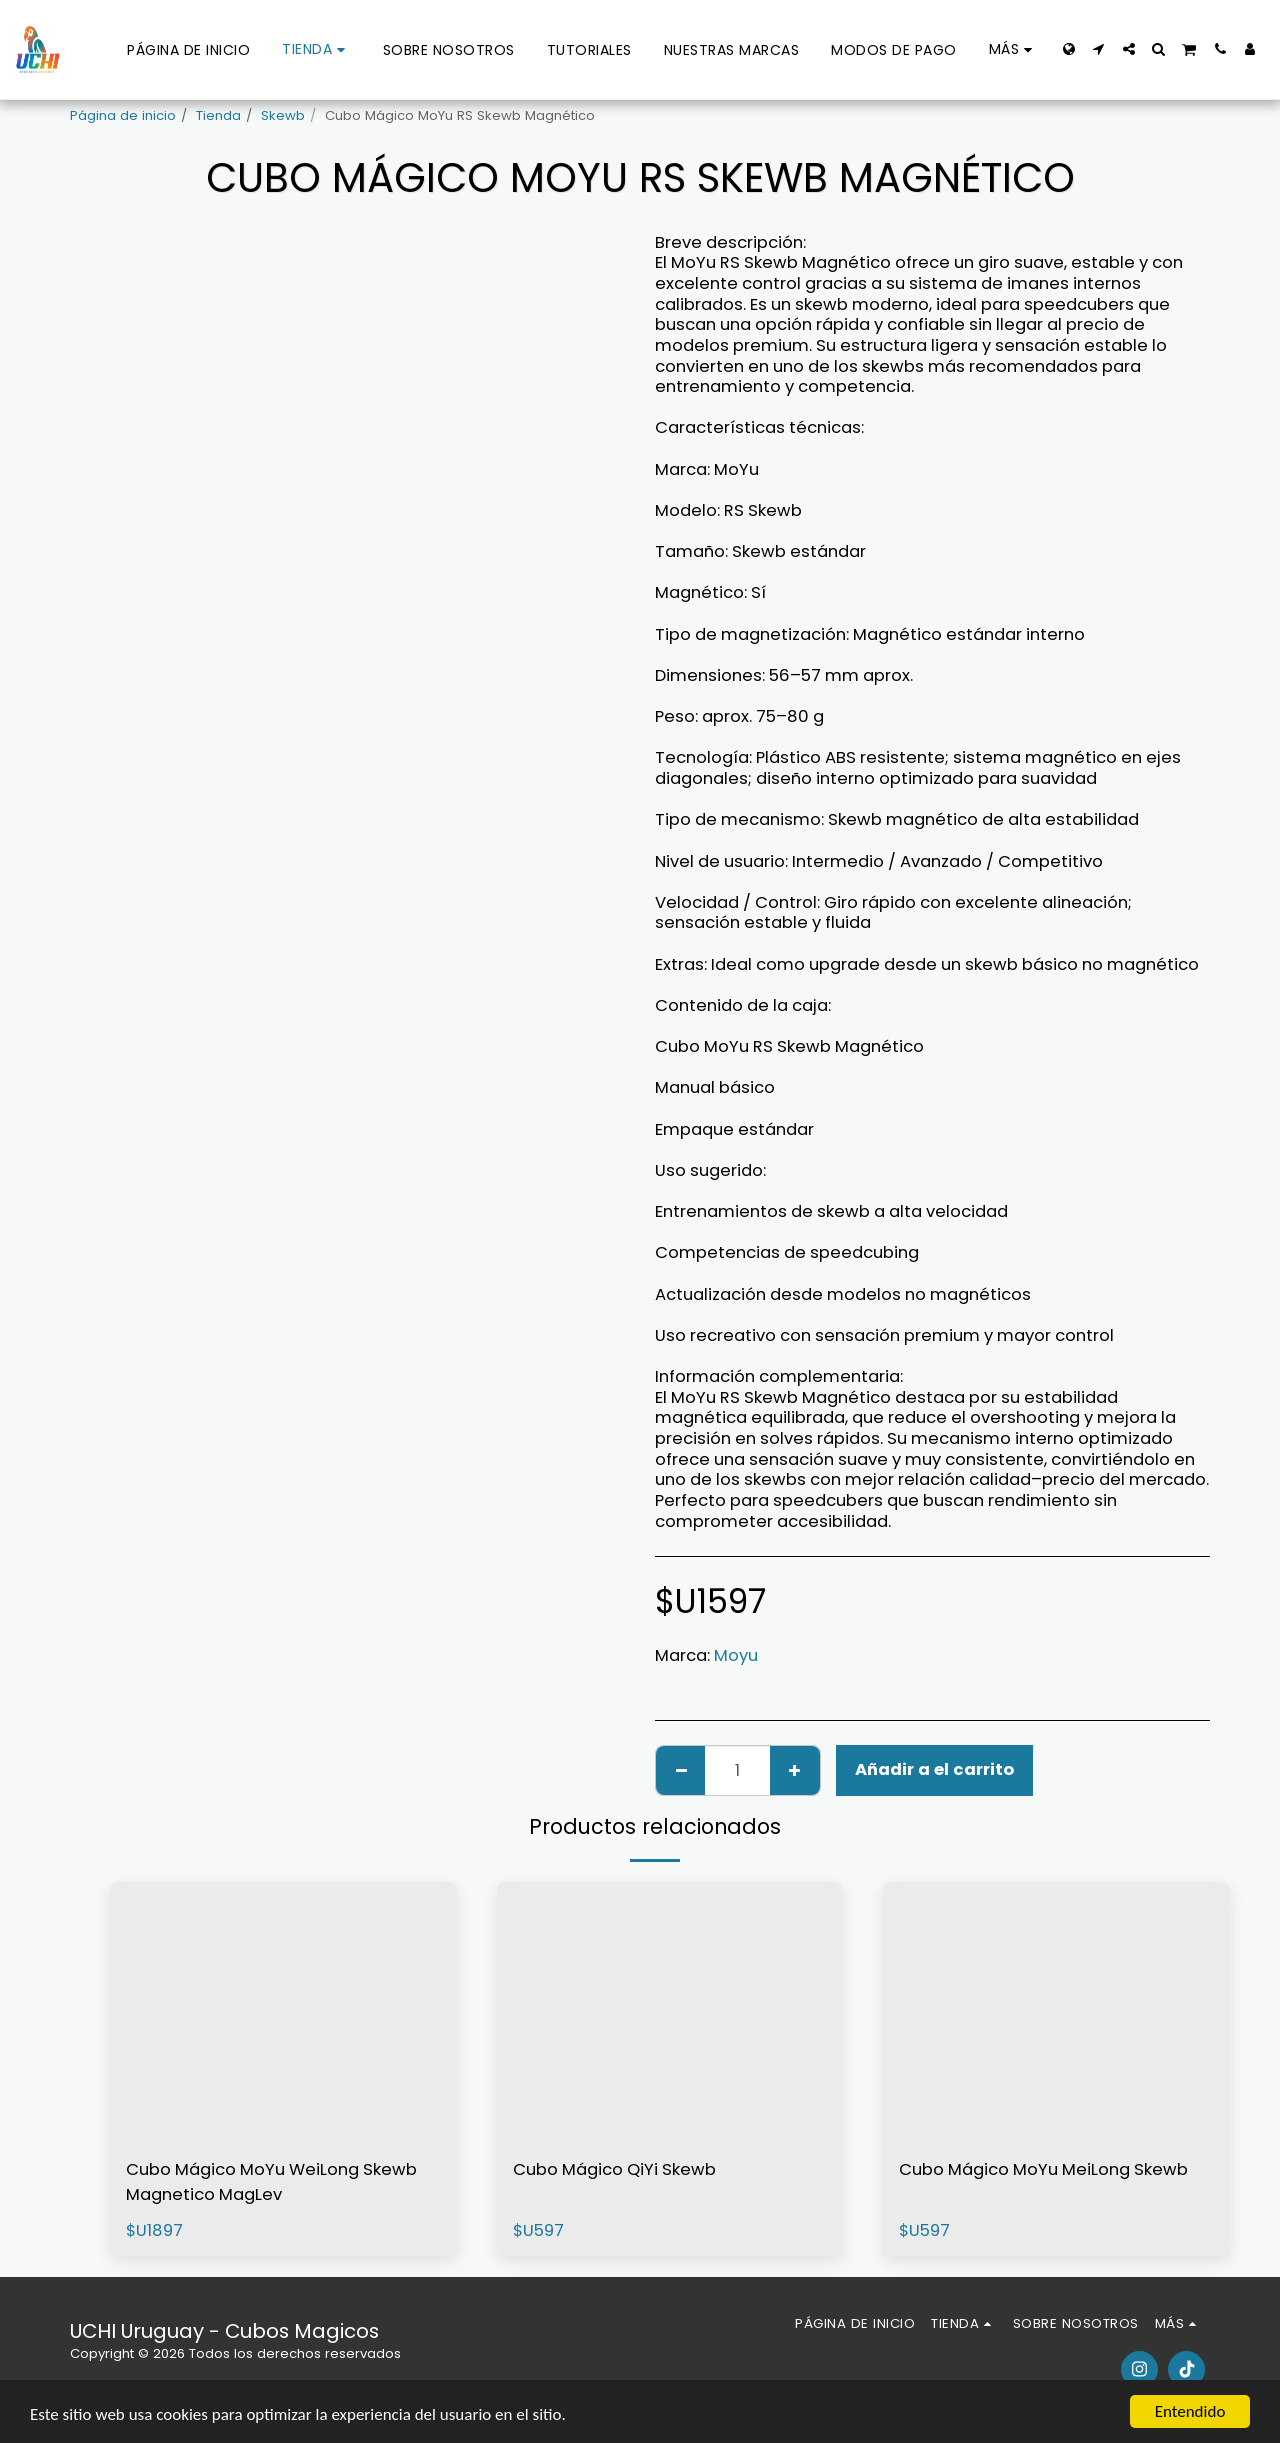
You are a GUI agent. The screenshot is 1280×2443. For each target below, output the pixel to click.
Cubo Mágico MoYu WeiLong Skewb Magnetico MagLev (271, 2182)
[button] (1099, 49)
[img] (283, 2012)
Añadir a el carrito (934, 1769)
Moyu (736, 1655)
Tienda (218, 115)
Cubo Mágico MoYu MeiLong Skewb (1043, 2169)
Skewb (283, 115)
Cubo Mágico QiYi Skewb (614, 2169)
